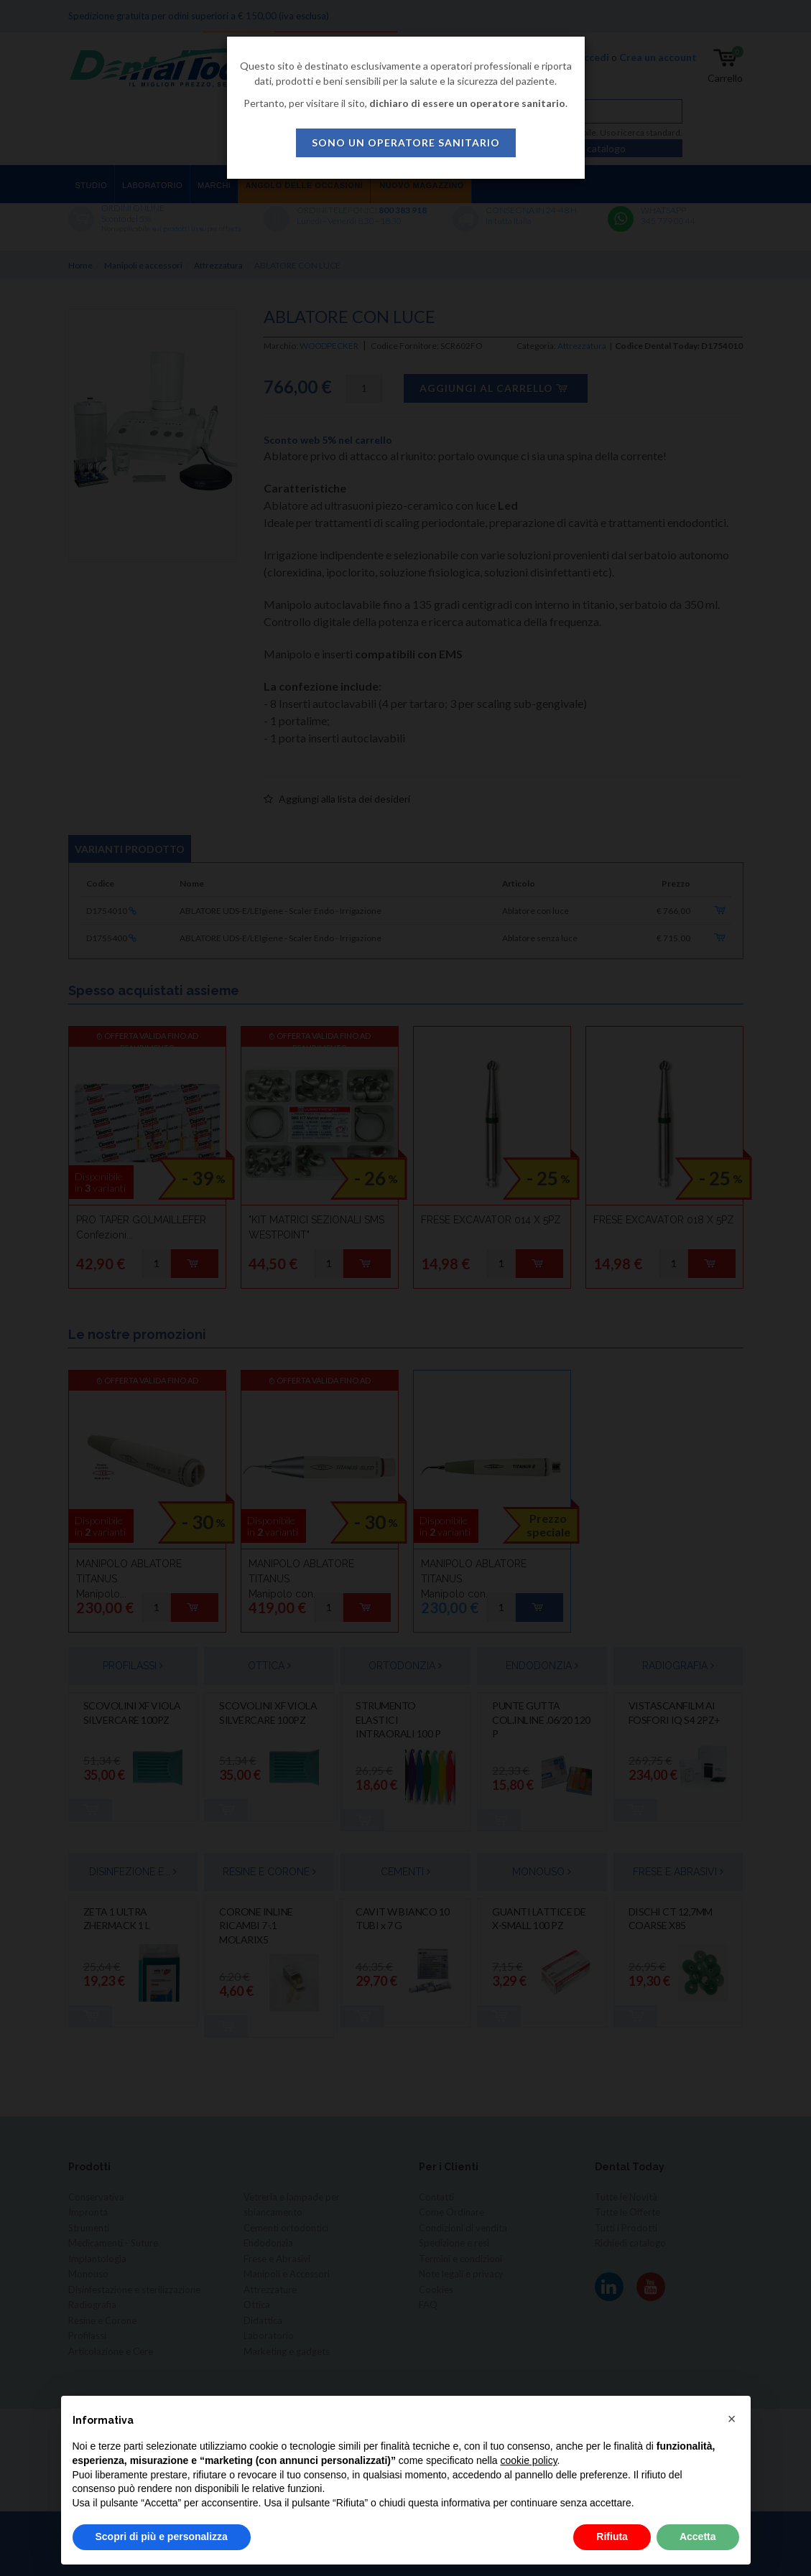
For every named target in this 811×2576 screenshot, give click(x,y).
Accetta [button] (698, 2536)
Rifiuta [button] (612, 2536)
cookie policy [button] (528, 2460)
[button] (731, 2418)
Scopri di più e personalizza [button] (162, 2536)
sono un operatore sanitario (406, 142)
